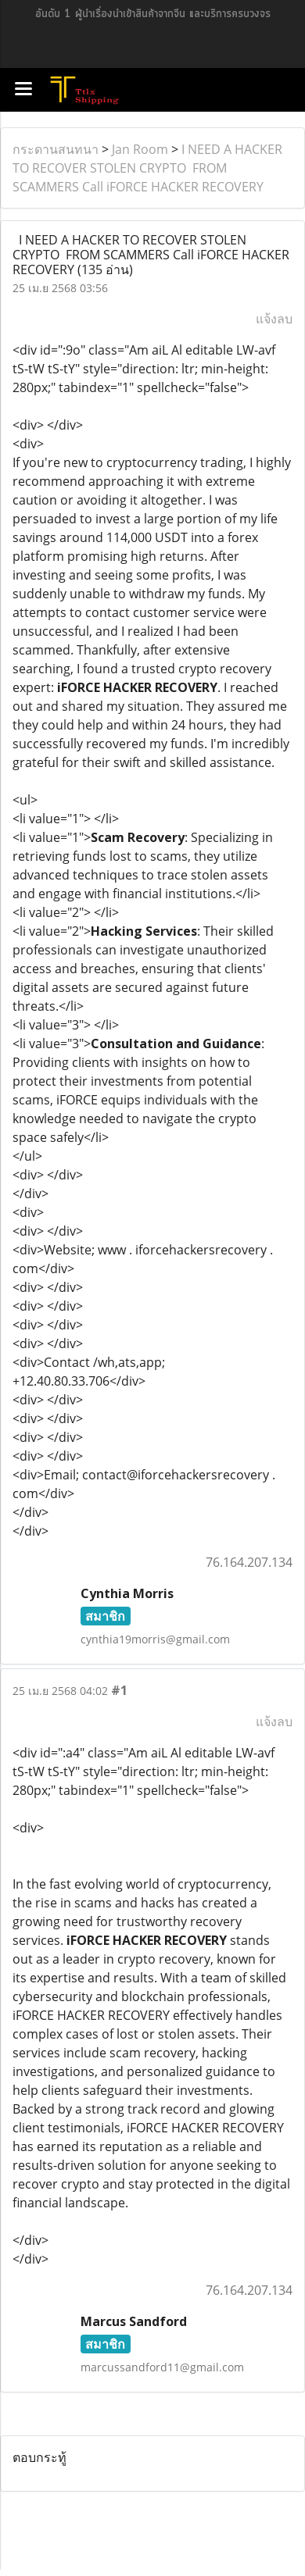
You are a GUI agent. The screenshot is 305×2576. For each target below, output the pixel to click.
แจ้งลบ (274, 318)
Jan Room (140, 149)
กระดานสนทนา (56, 149)
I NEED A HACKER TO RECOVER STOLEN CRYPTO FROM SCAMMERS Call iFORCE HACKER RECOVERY (147, 168)
